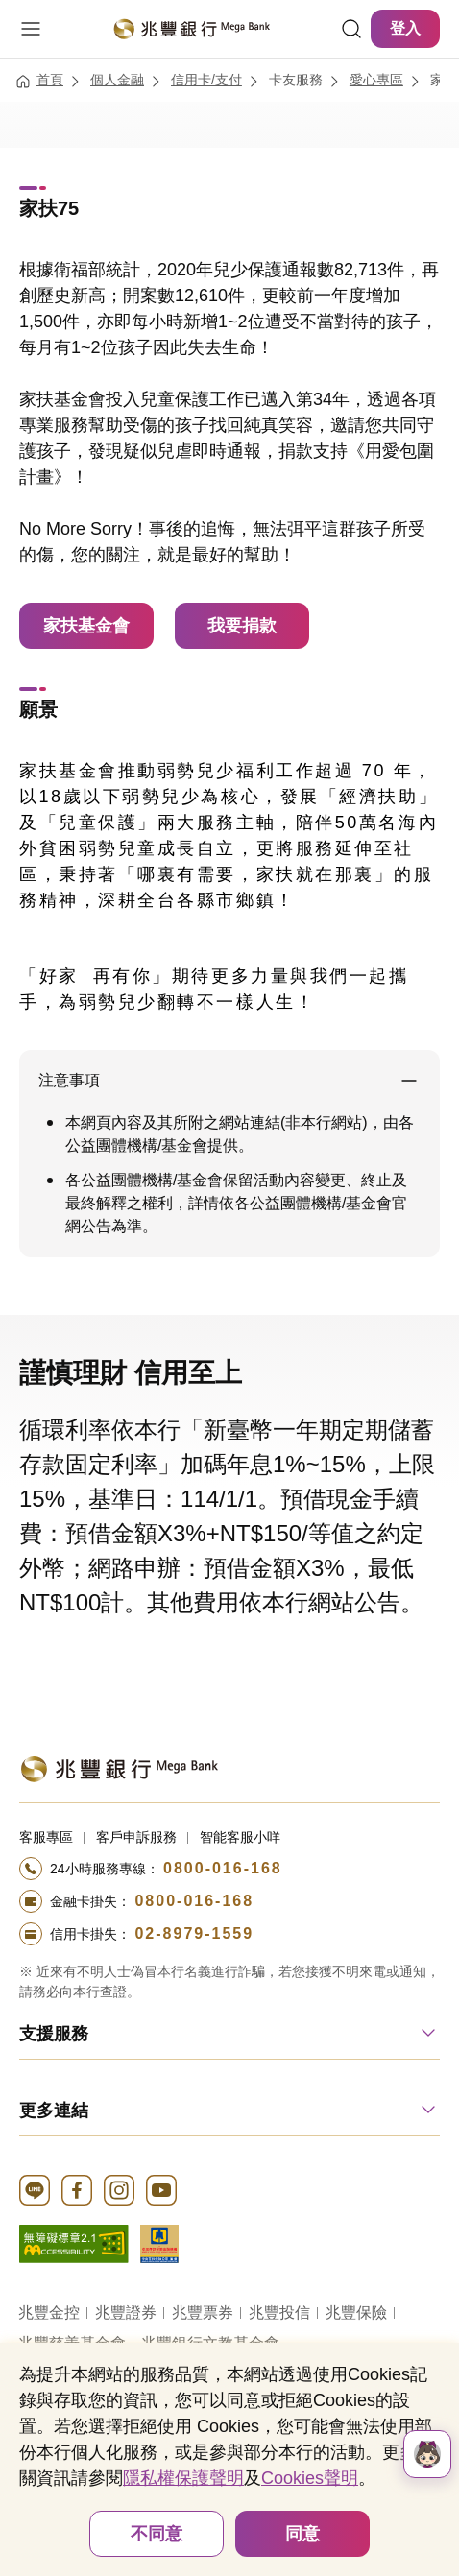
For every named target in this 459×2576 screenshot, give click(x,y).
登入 (405, 28)
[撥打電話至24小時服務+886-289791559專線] (229, 1934)
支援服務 (53, 2033)
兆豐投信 (279, 2312)
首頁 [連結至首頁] (49, 79)
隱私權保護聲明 (183, 2478)
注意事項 (69, 1080)
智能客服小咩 (240, 1837)
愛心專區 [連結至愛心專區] (376, 79)
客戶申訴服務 (136, 1837)
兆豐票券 (202, 2312)
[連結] (351, 28)
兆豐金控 (49, 2312)
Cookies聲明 (309, 2478)
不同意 (156, 2533)
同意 (302, 2533)
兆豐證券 (126, 2312)
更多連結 (53, 2110)
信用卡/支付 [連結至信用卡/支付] (206, 79)
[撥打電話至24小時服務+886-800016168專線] (229, 1868)
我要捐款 (242, 625)
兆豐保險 (356, 2312)
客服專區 (46, 1837)
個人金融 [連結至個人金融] (117, 79)
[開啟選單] (30, 28)
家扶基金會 (86, 625)
